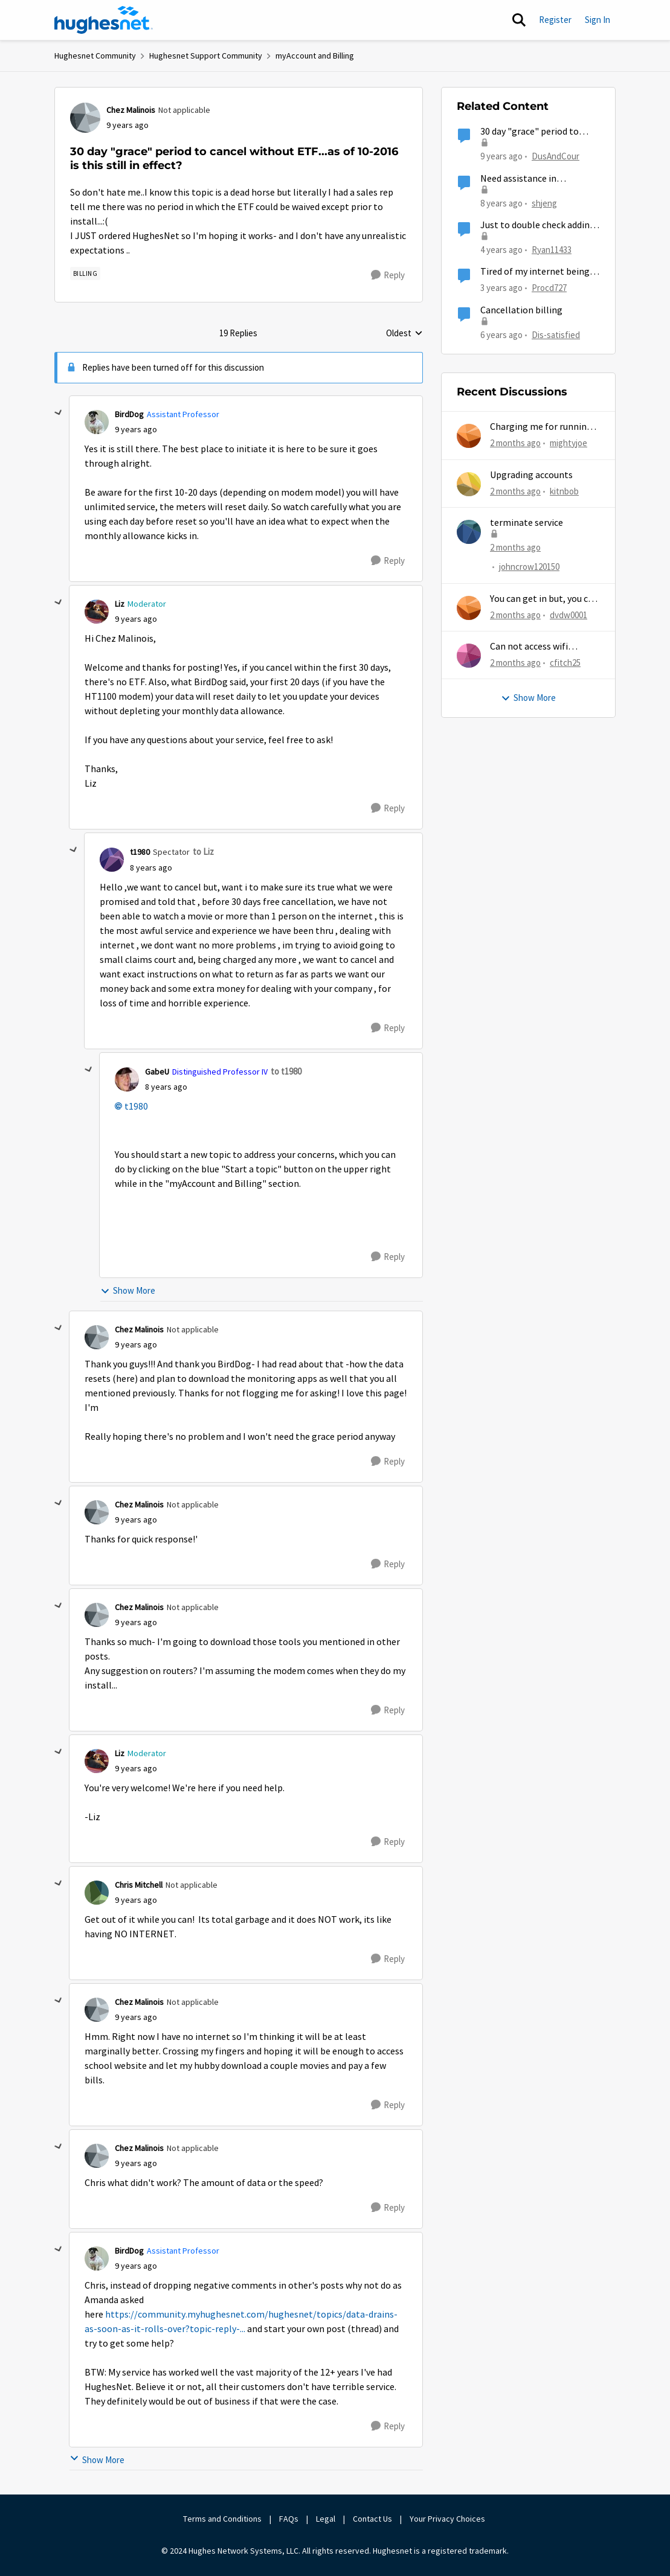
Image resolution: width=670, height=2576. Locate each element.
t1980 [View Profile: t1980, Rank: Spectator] (140, 851)
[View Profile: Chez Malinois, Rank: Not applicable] (85, 118)
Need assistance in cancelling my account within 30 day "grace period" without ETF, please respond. (540, 179)
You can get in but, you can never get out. (544, 599)
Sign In (597, 19)
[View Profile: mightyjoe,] (469, 436)
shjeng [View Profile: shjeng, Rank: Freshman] (544, 202)
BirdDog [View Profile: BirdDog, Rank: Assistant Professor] (129, 414)
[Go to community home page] (103, 20)
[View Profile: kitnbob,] (469, 484)
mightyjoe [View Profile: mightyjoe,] (568, 443)
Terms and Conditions (222, 2518)
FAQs (288, 2518)
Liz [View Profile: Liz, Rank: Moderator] (119, 603)
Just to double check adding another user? (537, 225)
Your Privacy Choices (448, 2518)
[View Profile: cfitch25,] (469, 656)
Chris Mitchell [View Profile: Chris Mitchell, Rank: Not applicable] (139, 1884)
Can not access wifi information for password (543, 647)
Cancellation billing (521, 310)
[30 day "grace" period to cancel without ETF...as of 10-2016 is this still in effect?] (136, 429)
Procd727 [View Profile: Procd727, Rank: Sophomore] (549, 287)
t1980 (136, 1107)
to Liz (203, 851)
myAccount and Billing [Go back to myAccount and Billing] (314, 55)
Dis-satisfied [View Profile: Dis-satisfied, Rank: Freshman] (556, 334)
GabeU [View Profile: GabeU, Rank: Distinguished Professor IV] (157, 1071)
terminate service (526, 523)
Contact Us (372, 2518)
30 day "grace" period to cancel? (529, 132)
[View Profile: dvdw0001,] (469, 608)
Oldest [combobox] (404, 333)
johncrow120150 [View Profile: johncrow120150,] (529, 566)
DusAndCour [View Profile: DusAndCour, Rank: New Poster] (555, 156)
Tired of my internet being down (535, 272)
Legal (325, 2518)
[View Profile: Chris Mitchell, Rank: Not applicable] (97, 1893)
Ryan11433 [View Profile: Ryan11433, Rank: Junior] (552, 249)
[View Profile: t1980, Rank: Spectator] (112, 860)
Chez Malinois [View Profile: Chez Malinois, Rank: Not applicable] (130, 109)
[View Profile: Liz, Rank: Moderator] (97, 611)
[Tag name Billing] (85, 273)
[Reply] (388, 275)
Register (555, 19)
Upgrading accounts (531, 475)
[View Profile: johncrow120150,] (469, 532)
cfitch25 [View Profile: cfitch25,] (565, 662)
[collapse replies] (58, 413)
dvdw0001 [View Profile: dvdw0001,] (568, 614)
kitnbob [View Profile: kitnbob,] (564, 490)
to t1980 (286, 1071)
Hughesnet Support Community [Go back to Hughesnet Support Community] (205, 55)
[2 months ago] (515, 443)
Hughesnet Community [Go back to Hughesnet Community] (95, 55)
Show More (127, 1290)
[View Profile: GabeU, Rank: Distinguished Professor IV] (127, 1079)
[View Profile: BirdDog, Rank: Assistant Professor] (97, 422)
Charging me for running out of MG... (541, 427)
